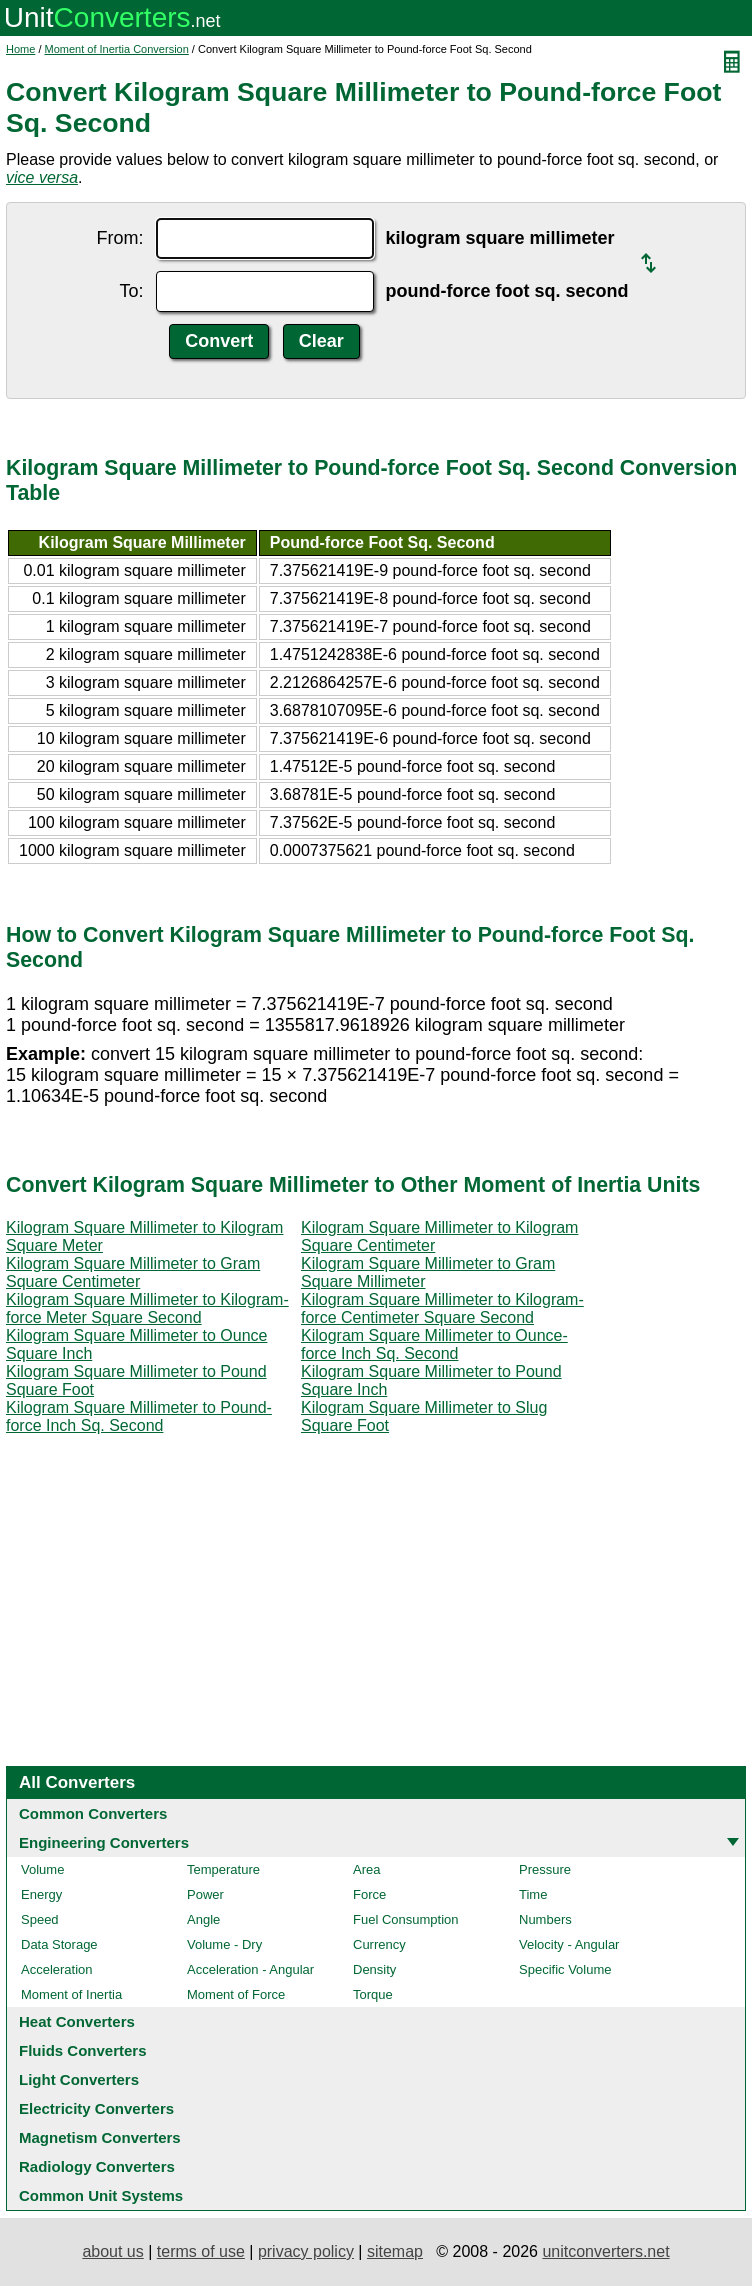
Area (366, 1869)
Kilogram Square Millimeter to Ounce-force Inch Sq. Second (434, 1344)
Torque (373, 1994)
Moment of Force (236, 1994)
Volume (42, 1869)
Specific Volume (565, 1969)
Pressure (545, 1869)
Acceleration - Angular (250, 1969)
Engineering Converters (104, 1842)
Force (369, 1894)
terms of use (201, 2251)
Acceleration (57, 1969)
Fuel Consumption (406, 1919)
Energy (41, 1894)
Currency (379, 1944)
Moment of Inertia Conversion (117, 49)
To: (131, 291)
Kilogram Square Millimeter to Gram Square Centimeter (133, 1272)
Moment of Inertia (71, 1994)
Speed (40, 1919)
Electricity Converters (96, 2108)
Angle (203, 1919)
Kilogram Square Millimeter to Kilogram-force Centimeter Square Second (442, 1308)
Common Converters (93, 1813)
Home (20, 49)
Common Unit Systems (101, 2195)
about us (112, 2251)
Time (533, 1894)
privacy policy (306, 2251)
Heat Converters (77, 2021)
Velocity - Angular (569, 1944)
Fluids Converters (83, 2050)
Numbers (545, 1919)
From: (120, 238)
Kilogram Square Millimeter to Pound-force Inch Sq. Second (139, 1416)
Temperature (223, 1869)
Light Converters (79, 2079)
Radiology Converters (97, 2166)
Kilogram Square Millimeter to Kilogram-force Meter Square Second (147, 1308)
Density (374, 1969)
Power (205, 1894)
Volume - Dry (224, 1944)
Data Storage (59, 1944)
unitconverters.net (605, 2251)
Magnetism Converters (100, 2137)
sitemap (395, 2251)
